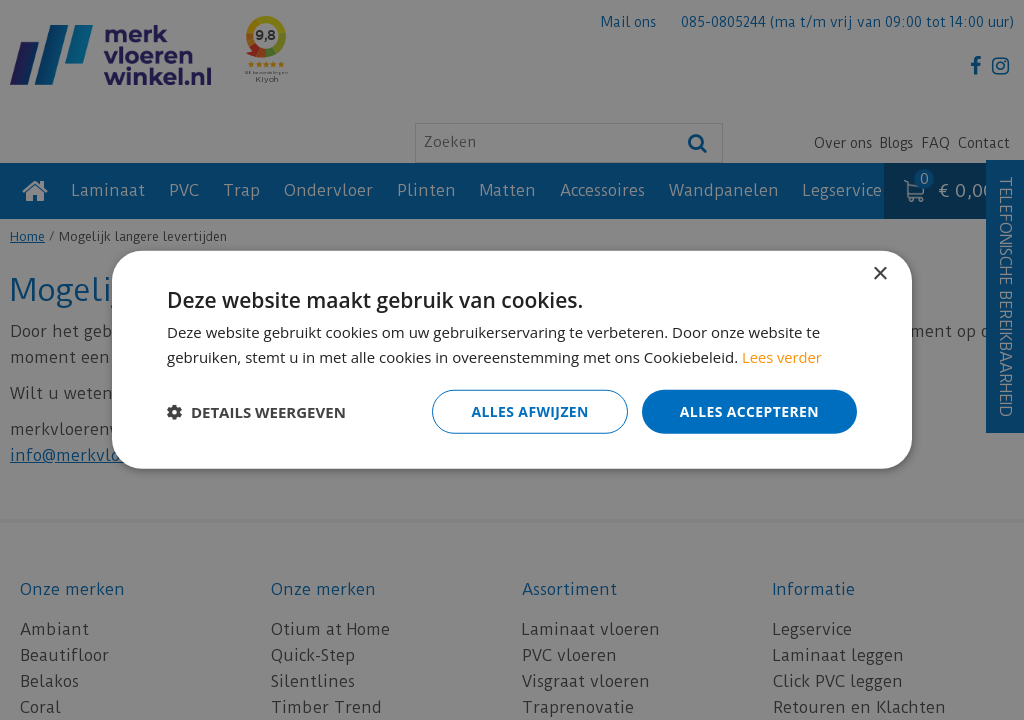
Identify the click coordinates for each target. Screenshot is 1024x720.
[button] (256, 412)
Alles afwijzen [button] (530, 411)
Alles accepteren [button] (749, 411)
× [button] (879, 274)
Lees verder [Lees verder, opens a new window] (783, 357)
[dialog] (512, 360)
